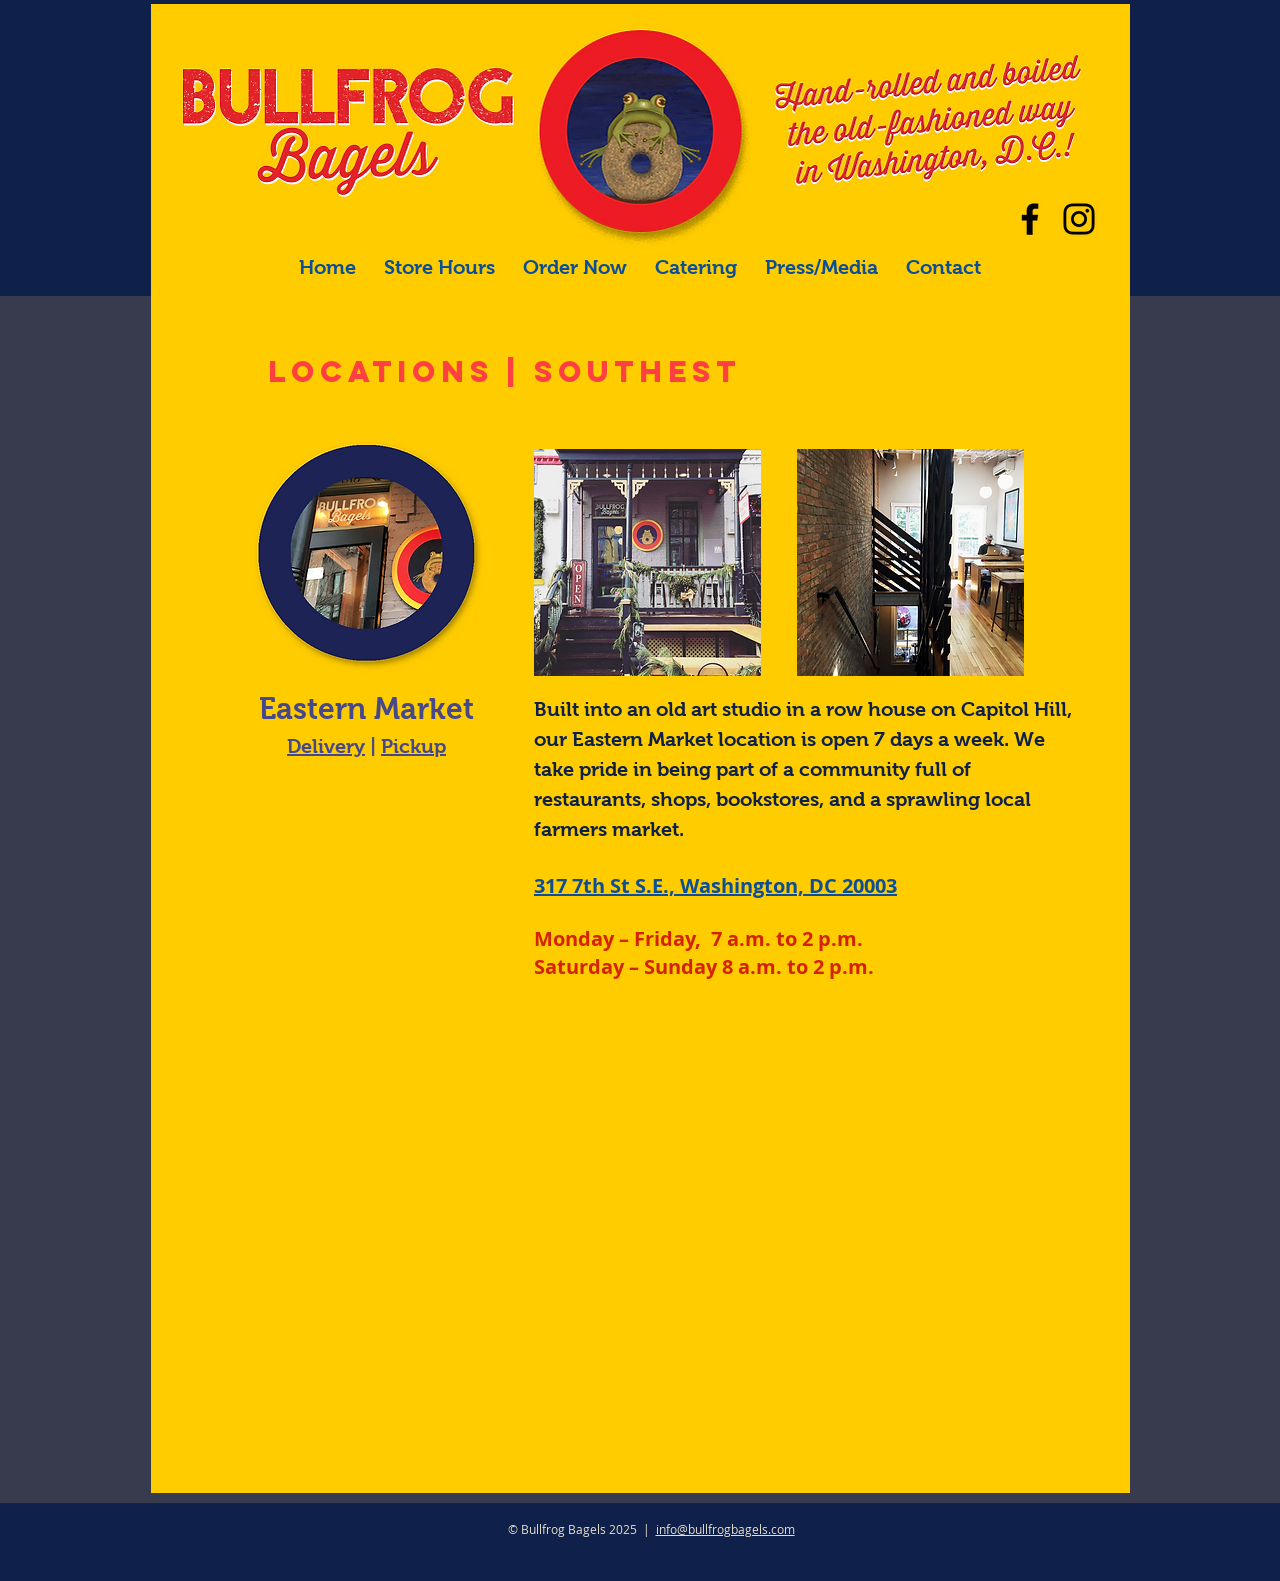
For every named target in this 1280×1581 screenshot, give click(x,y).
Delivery (326, 746)
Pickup (413, 746)
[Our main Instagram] (1079, 219)
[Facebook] (1030, 219)
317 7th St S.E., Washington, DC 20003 (715, 885)
